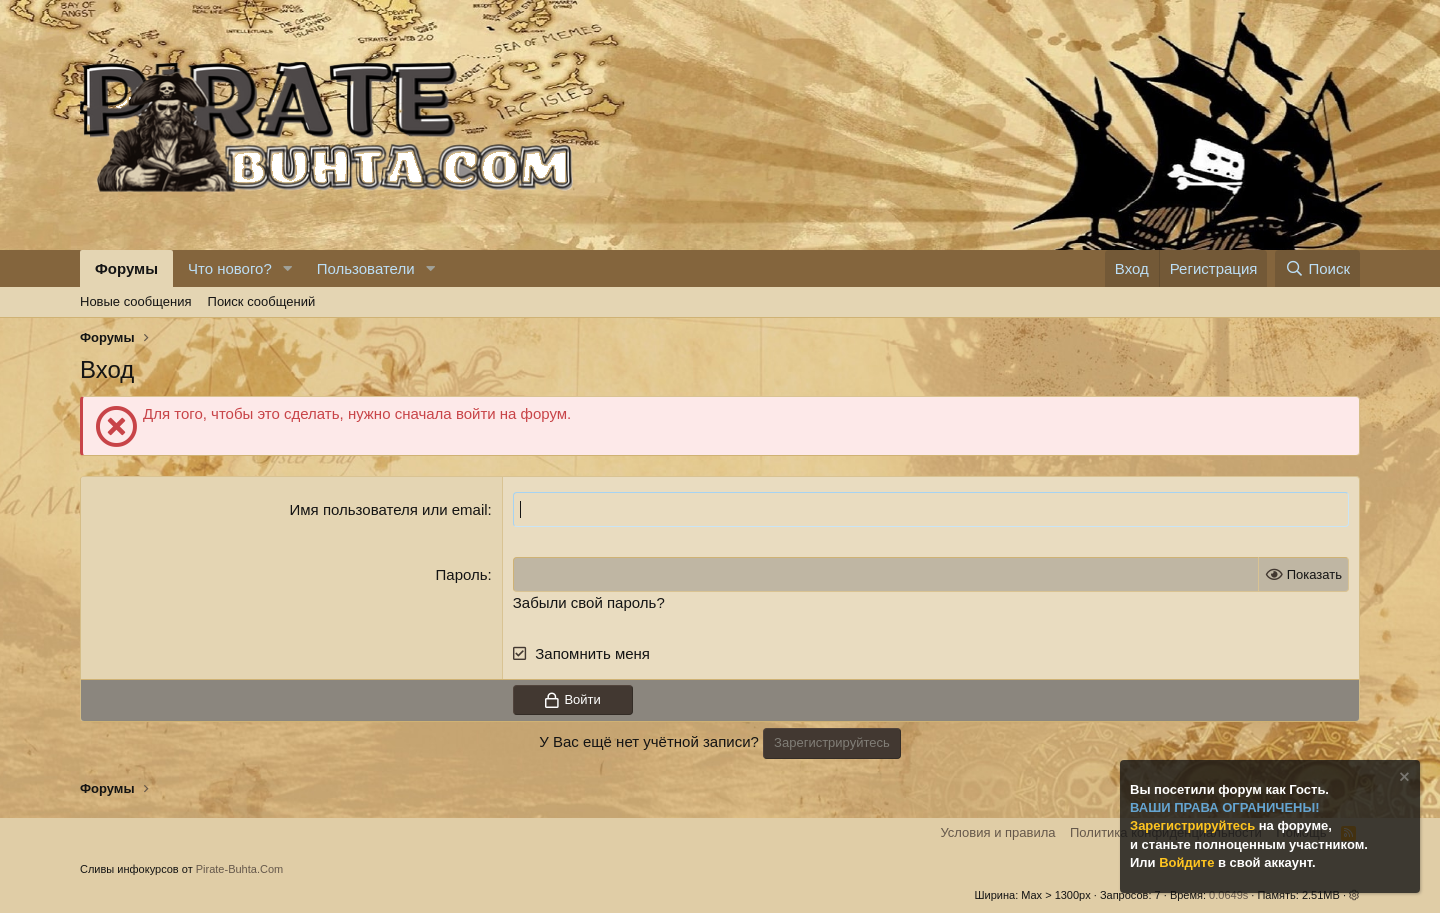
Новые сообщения (136, 301)
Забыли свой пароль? (589, 602)
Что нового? (230, 268)
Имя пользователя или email (389, 509)
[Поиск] (1317, 268)
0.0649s (1228, 895)
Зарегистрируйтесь (1194, 825)
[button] (288, 268)
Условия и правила (997, 832)
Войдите (1188, 862)
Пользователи (366, 268)
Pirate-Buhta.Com (239, 869)
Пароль (462, 574)
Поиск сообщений (262, 301)
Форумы (126, 268)
